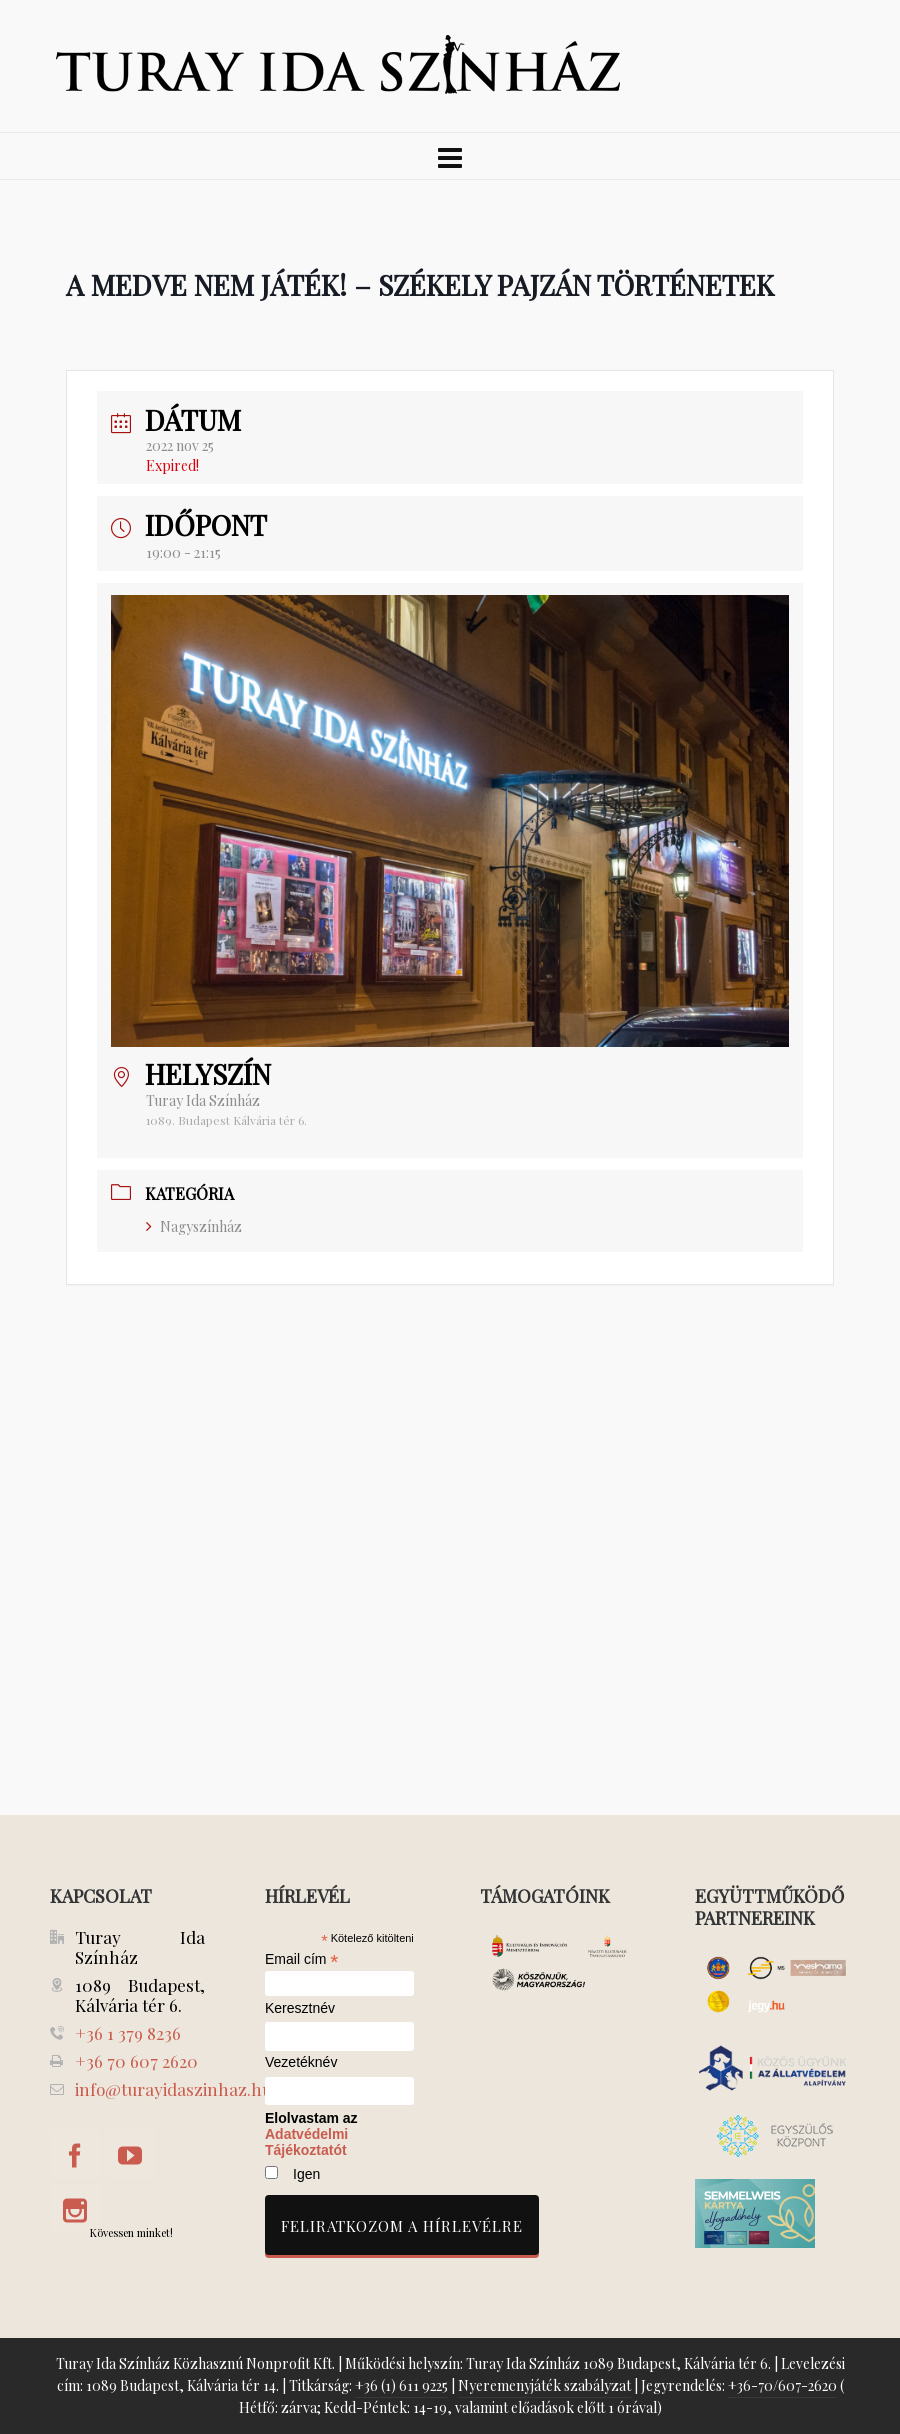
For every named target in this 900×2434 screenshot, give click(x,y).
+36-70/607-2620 (782, 2385)
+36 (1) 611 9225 (401, 2385)
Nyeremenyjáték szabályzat (544, 2385)
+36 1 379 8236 (128, 2033)
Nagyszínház (194, 1226)
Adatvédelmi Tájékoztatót (306, 2142)
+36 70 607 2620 (136, 2061)
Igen (306, 2174)
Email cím (302, 1959)
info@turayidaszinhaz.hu (173, 2089)
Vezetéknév (301, 2062)
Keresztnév (300, 2008)
